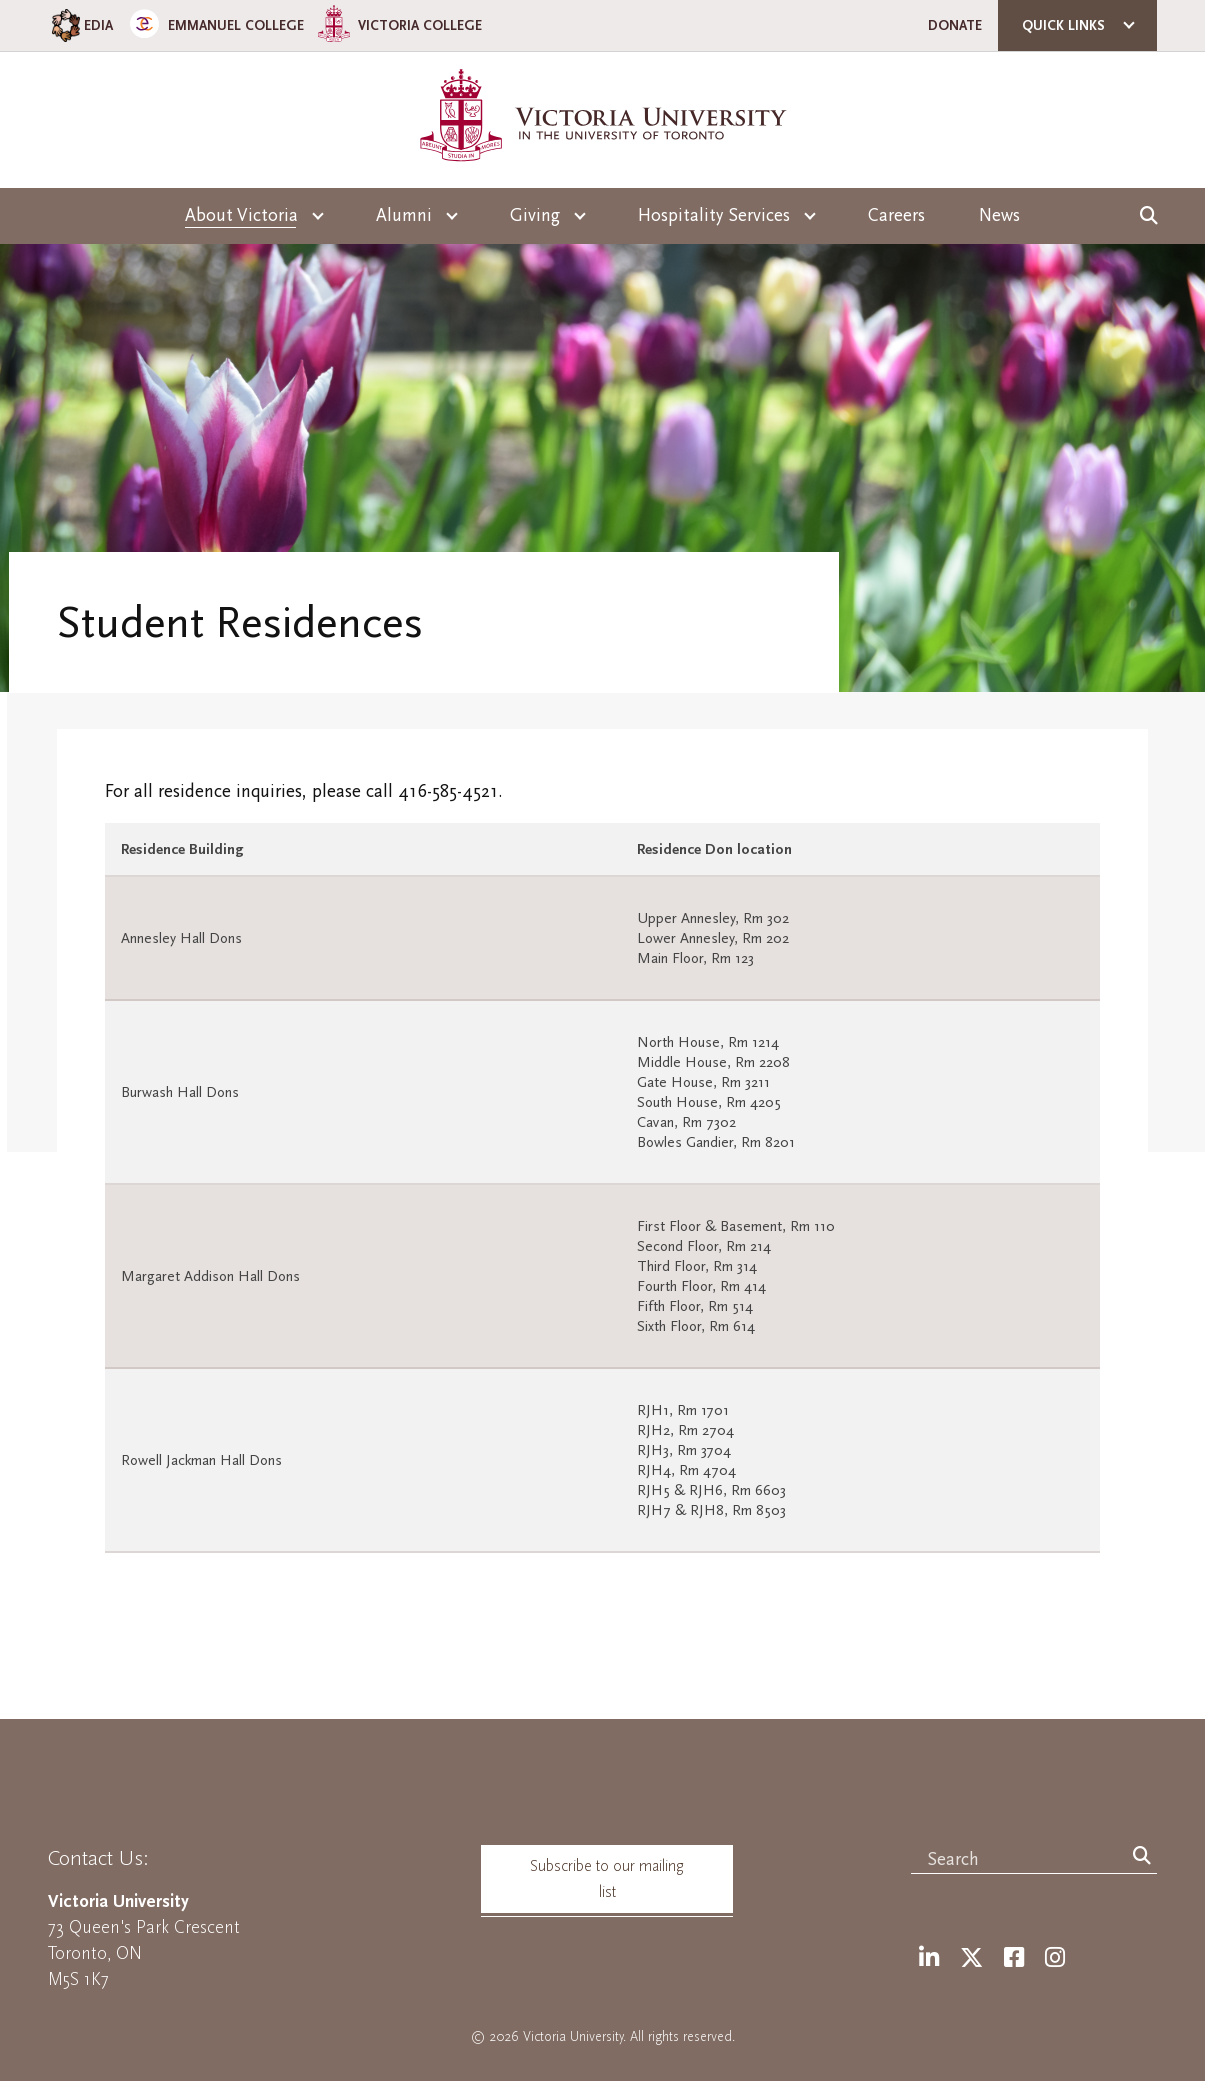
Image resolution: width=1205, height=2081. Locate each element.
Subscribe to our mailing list (607, 1879)
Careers (896, 215)
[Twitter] (971, 1958)
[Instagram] (1055, 1958)
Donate (955, 25)
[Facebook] (1014, 1958)
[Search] (1142, 1857)
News (999, 215)
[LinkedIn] (929, 1958)
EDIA (80, 25)
